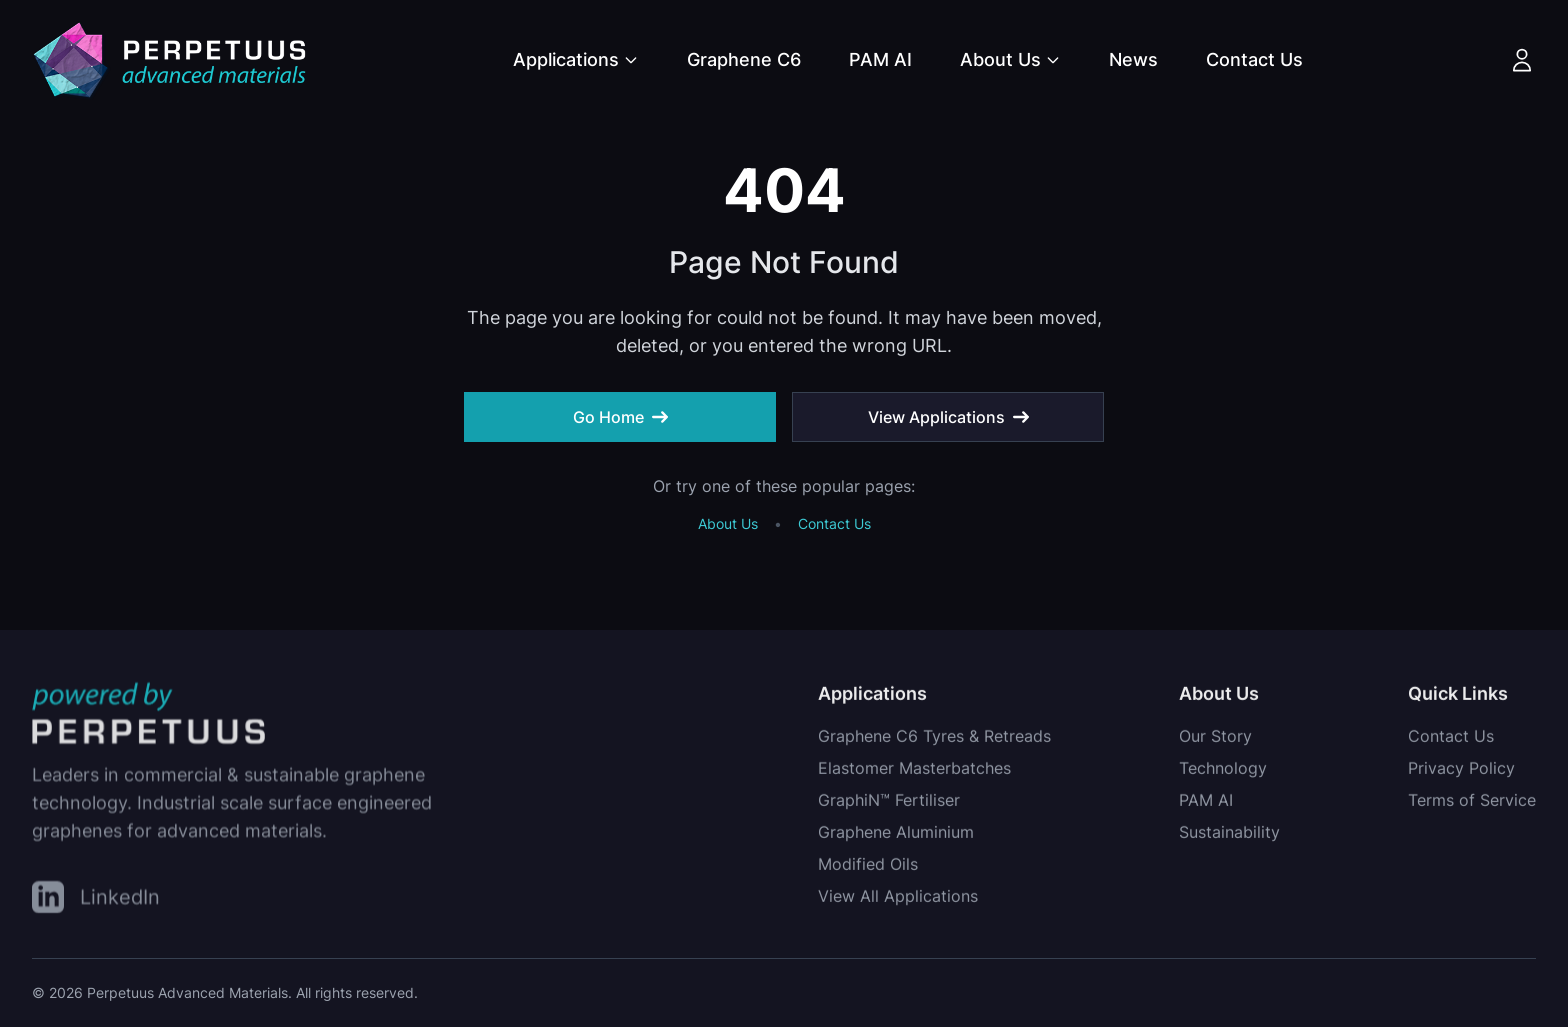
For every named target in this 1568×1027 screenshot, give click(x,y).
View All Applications (898, 899)
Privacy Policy (1461, 771)
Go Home (620, 417)
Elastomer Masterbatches (914, 771)
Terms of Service (1472, 803)
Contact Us (1254, 59)
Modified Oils (868, 867)
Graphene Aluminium (896, 835)
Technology (1223, 771)
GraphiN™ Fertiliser (889, 803)
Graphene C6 (744, 59)
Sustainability (1229, 835)
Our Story (1215, 739)
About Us (1010, 59)
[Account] (1522, 60)
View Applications (948, 417)
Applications (576, 59)
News (1133, 59)
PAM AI (880, 59)
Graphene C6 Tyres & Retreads (934, 739)
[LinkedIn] (96, 899)
